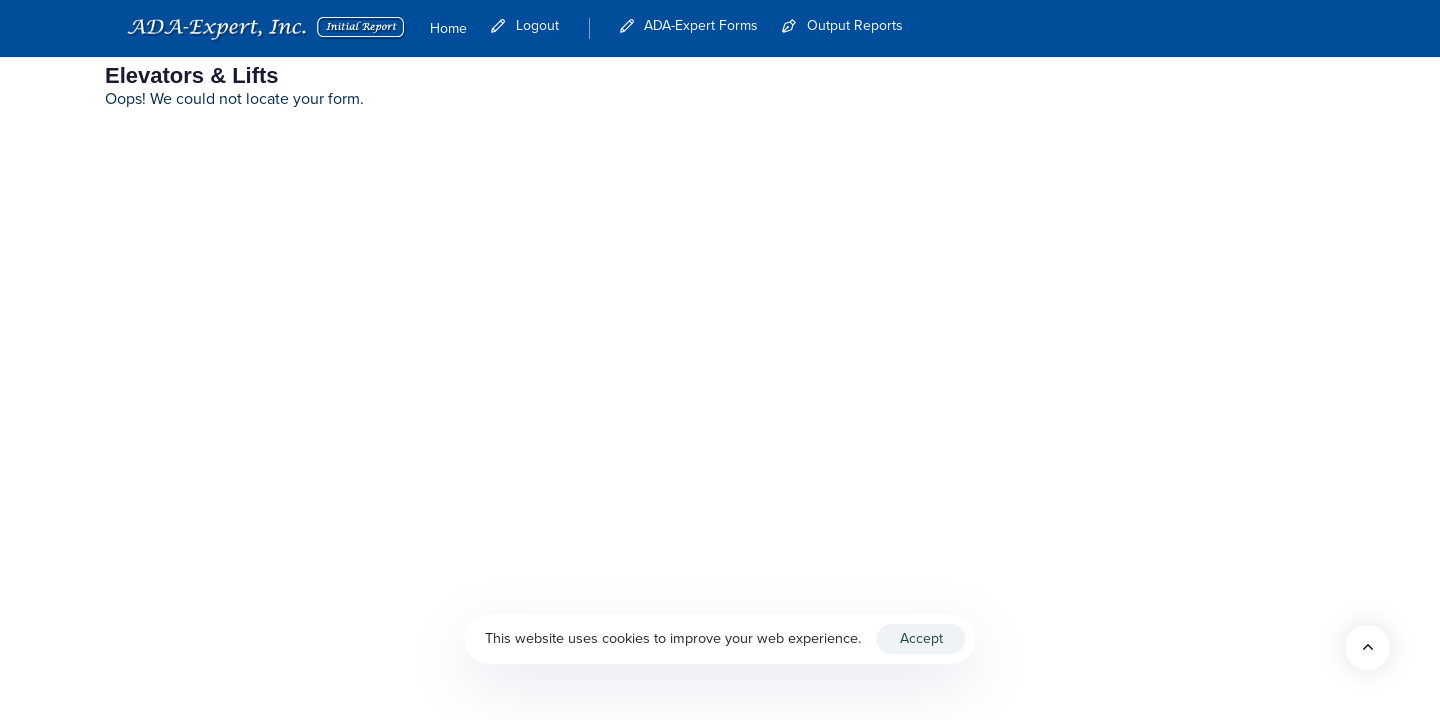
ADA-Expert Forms (689, 26)
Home (448, 29)
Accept (921, 638)
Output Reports (842, 26)
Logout (525, 26)
